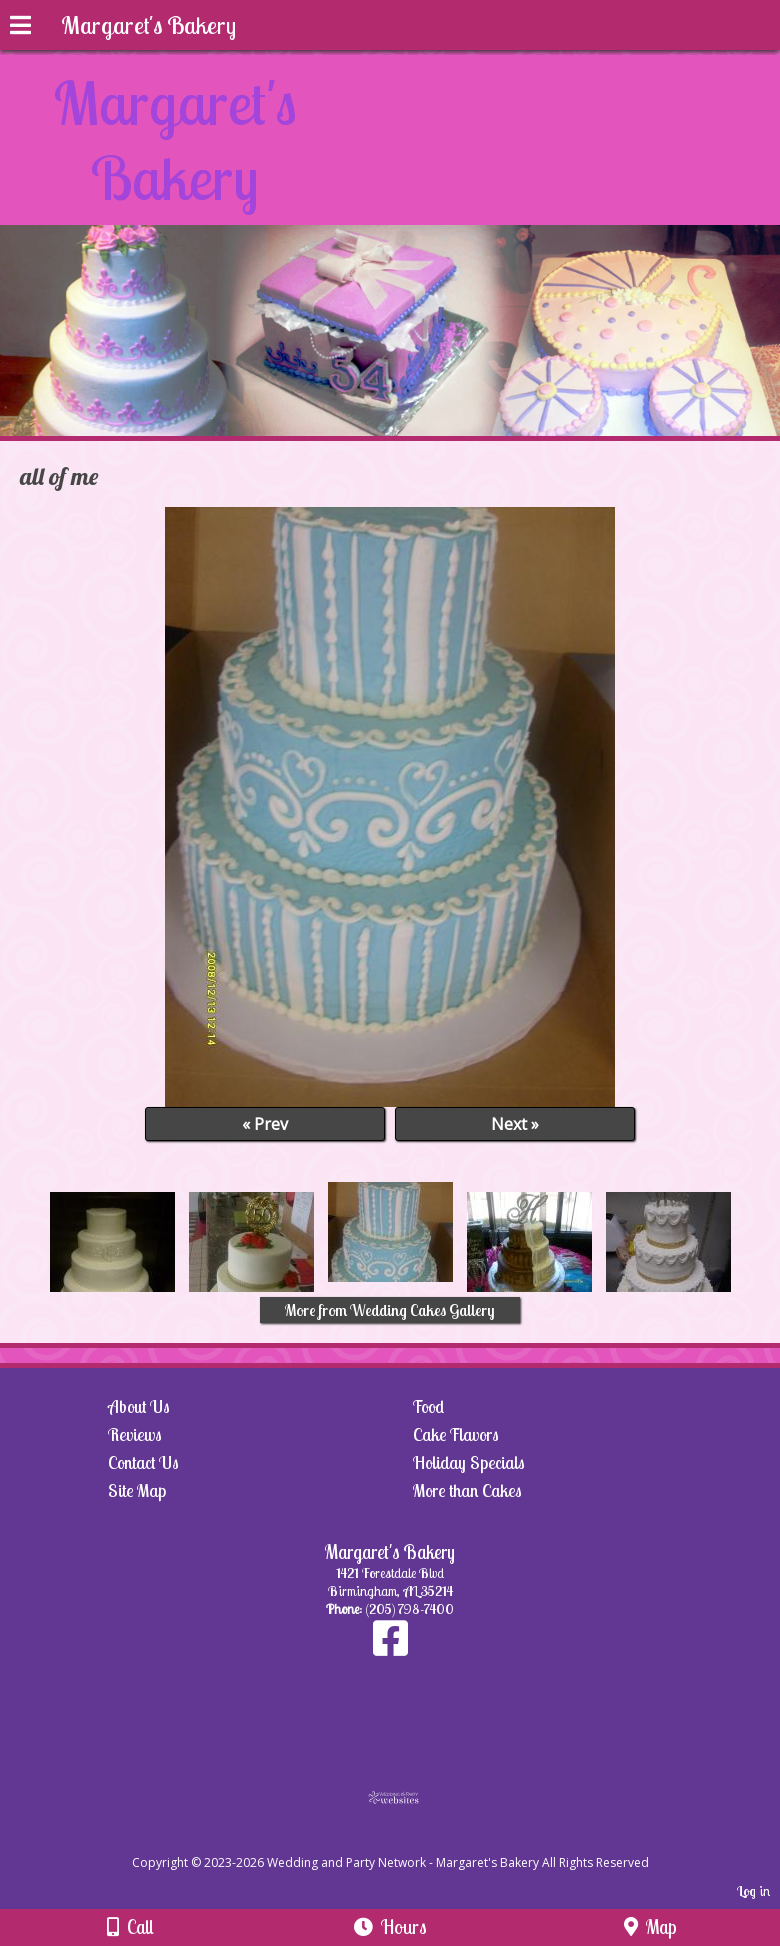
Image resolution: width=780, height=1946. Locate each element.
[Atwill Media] (408, 1840)
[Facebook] (390, 1648)
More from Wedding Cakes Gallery (390, 1310)
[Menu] (20, 28)
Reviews (135, 1434)
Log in (753, 1891)
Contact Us (143, 1462)
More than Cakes (467, 1490)
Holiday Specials (469, 1462)
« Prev (265, 1124)
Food (428, 1406)
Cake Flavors (456, 1434)
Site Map (137, 1490)
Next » (515, 1124)
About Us (139, 1406)
